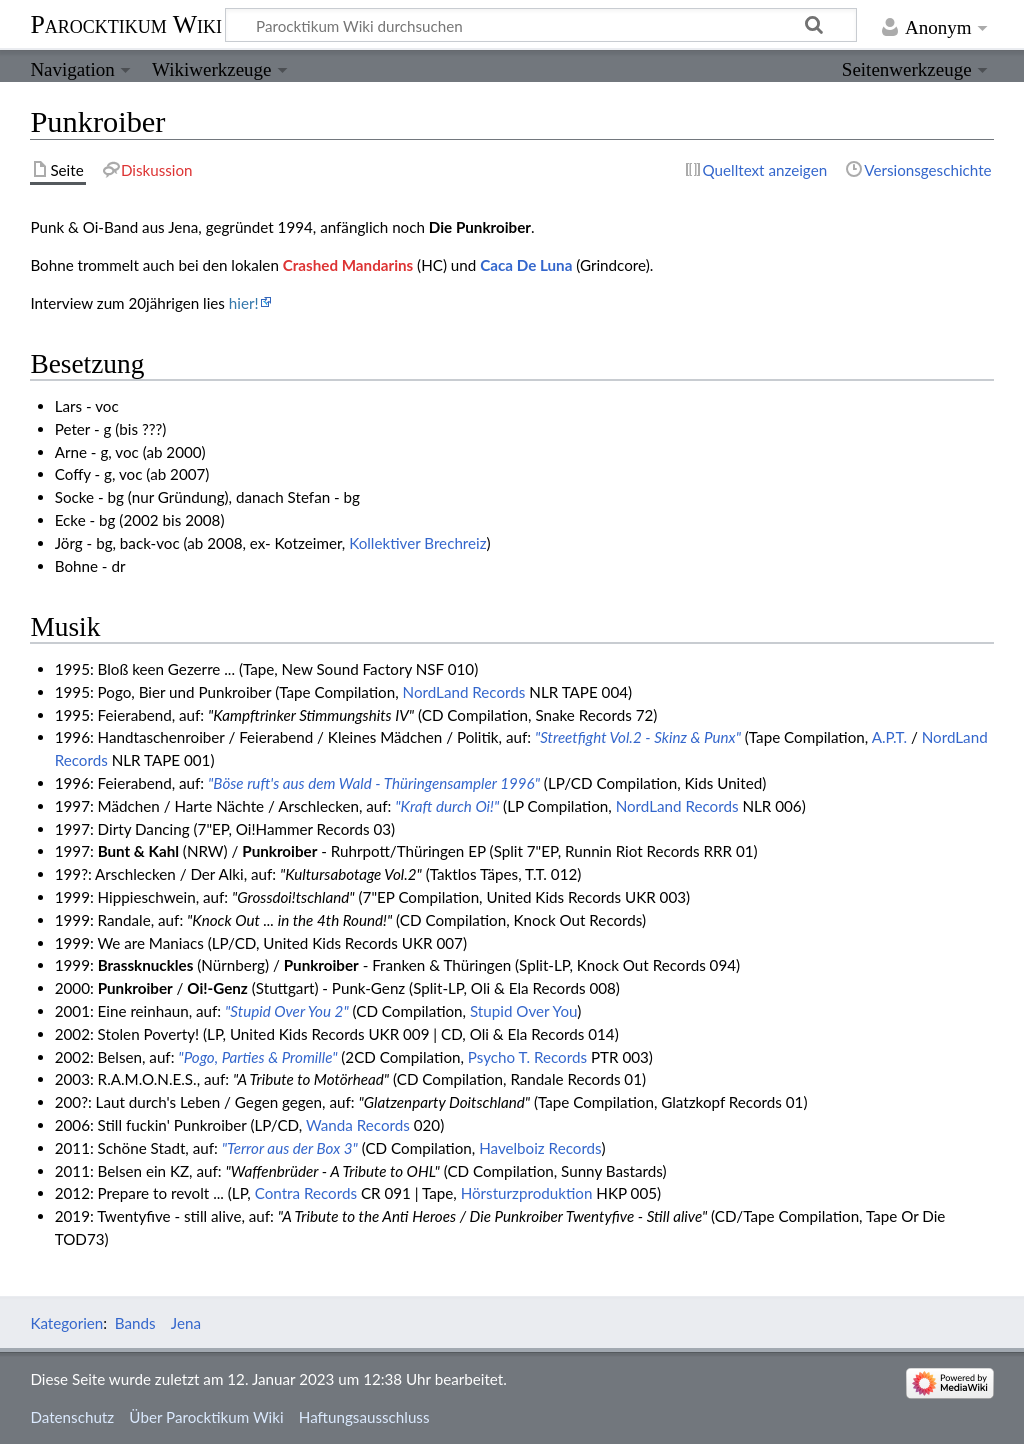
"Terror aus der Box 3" (290, 1148)
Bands (135, 1323)
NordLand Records (464, 692)
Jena (186, 1323)
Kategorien (66, 1323)
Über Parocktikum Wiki (206, 1417)
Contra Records (306, 1193)
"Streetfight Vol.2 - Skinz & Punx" (638, 737)
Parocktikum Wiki (126, 23)
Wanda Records (358, 1125)
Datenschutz (72, 1417)
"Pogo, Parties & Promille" (257, 1057)
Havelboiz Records (540, 1148)
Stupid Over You (523, 1011)
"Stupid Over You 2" (287, 1011)
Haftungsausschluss (364, 1417)
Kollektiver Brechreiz (417, 543)
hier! (244, 303)
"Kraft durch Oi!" (447, 806)
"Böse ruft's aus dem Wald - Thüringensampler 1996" (374, 783)
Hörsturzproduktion (527, 1193)
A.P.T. (889, 737)
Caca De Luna (526, 265)
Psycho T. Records (527, 1057)
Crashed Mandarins (348, 265)
